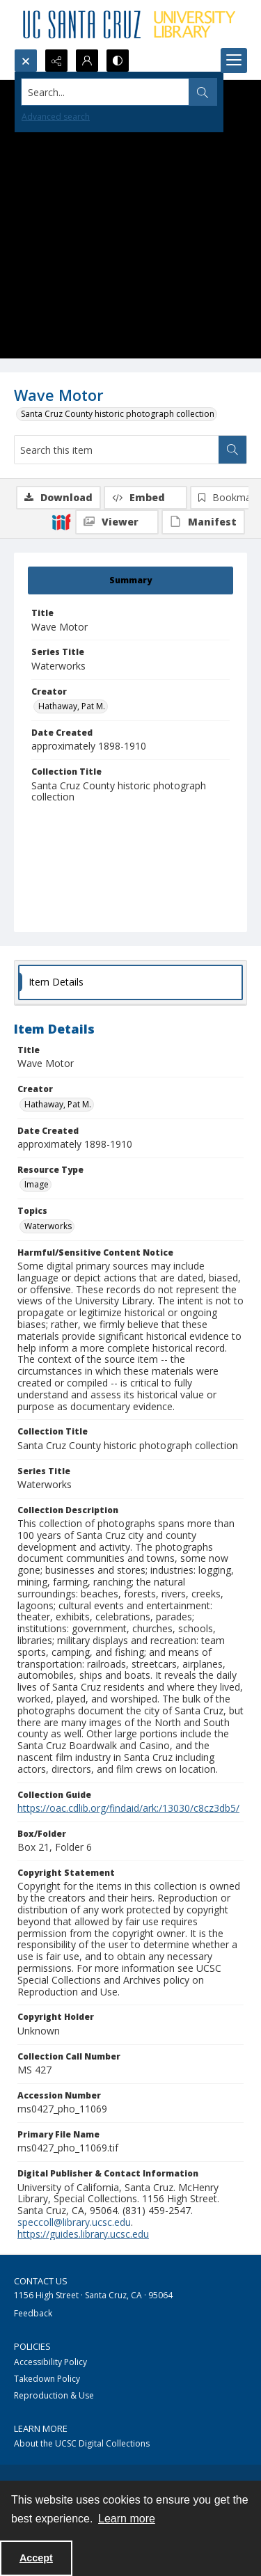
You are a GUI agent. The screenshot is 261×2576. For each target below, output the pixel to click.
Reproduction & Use (54, 2395)
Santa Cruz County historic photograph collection (117, 414)
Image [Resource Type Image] (36, 1184)
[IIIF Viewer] (117, 522)
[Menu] (234, 60)
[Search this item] (117, 450)
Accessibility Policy (50, 2362)
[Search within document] (232, 450)
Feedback (33, 2313)
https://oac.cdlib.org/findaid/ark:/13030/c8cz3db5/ (128, 1808)
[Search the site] (105, 92)
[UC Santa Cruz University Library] (130, 24)
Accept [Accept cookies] (36, 2557)
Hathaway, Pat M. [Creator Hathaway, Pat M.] (71, 706)
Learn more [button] (126, 2518)
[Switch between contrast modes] (117, 60)
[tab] (130, 580)
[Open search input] (26, 60)
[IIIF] (61, 521)
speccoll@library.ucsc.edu (74, 2222)
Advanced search (56, 117)
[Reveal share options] (56, 60)
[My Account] (87, 60)
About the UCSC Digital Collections (82, 2443)
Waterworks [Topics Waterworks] (48, 1226)
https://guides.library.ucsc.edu (83, 2234)
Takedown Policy (47, 2379)
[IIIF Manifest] (203, 522)
